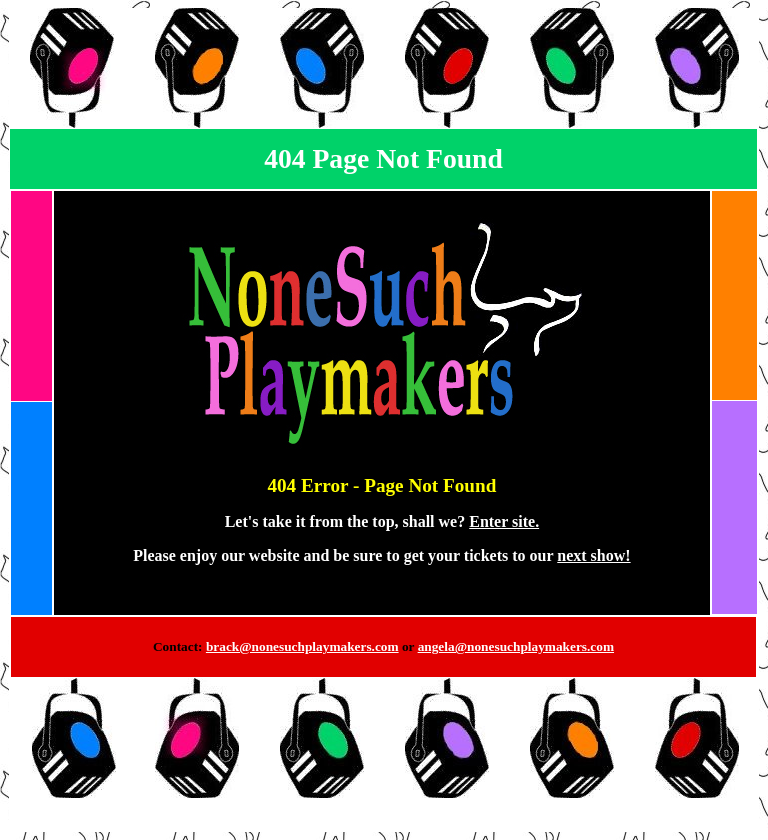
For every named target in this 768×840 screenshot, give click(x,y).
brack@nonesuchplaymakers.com (302, 646)
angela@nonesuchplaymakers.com (516, 646)
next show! (593, 555)
